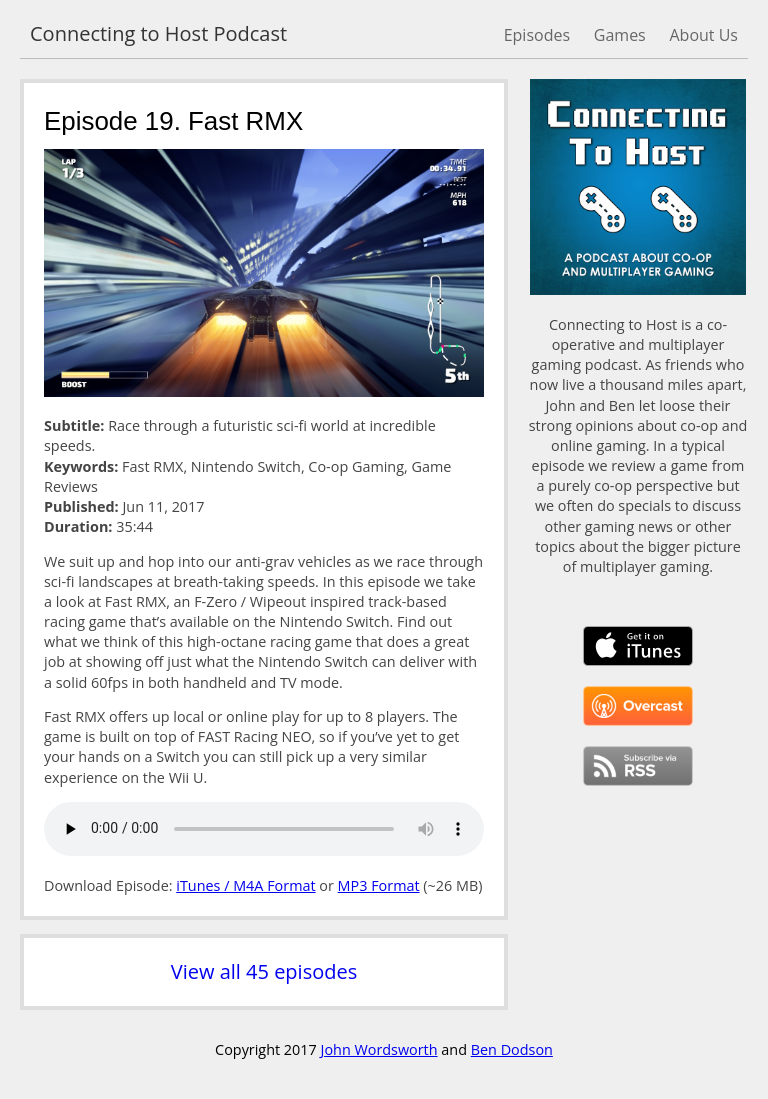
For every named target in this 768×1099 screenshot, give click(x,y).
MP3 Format (379, 885)
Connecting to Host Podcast (158, 33)
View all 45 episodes (264, 971)
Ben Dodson (512, 1049)
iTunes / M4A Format (245, 885)
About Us (704, 35)
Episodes (537, 35)
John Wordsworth (379, 1049)
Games (620, 35)
